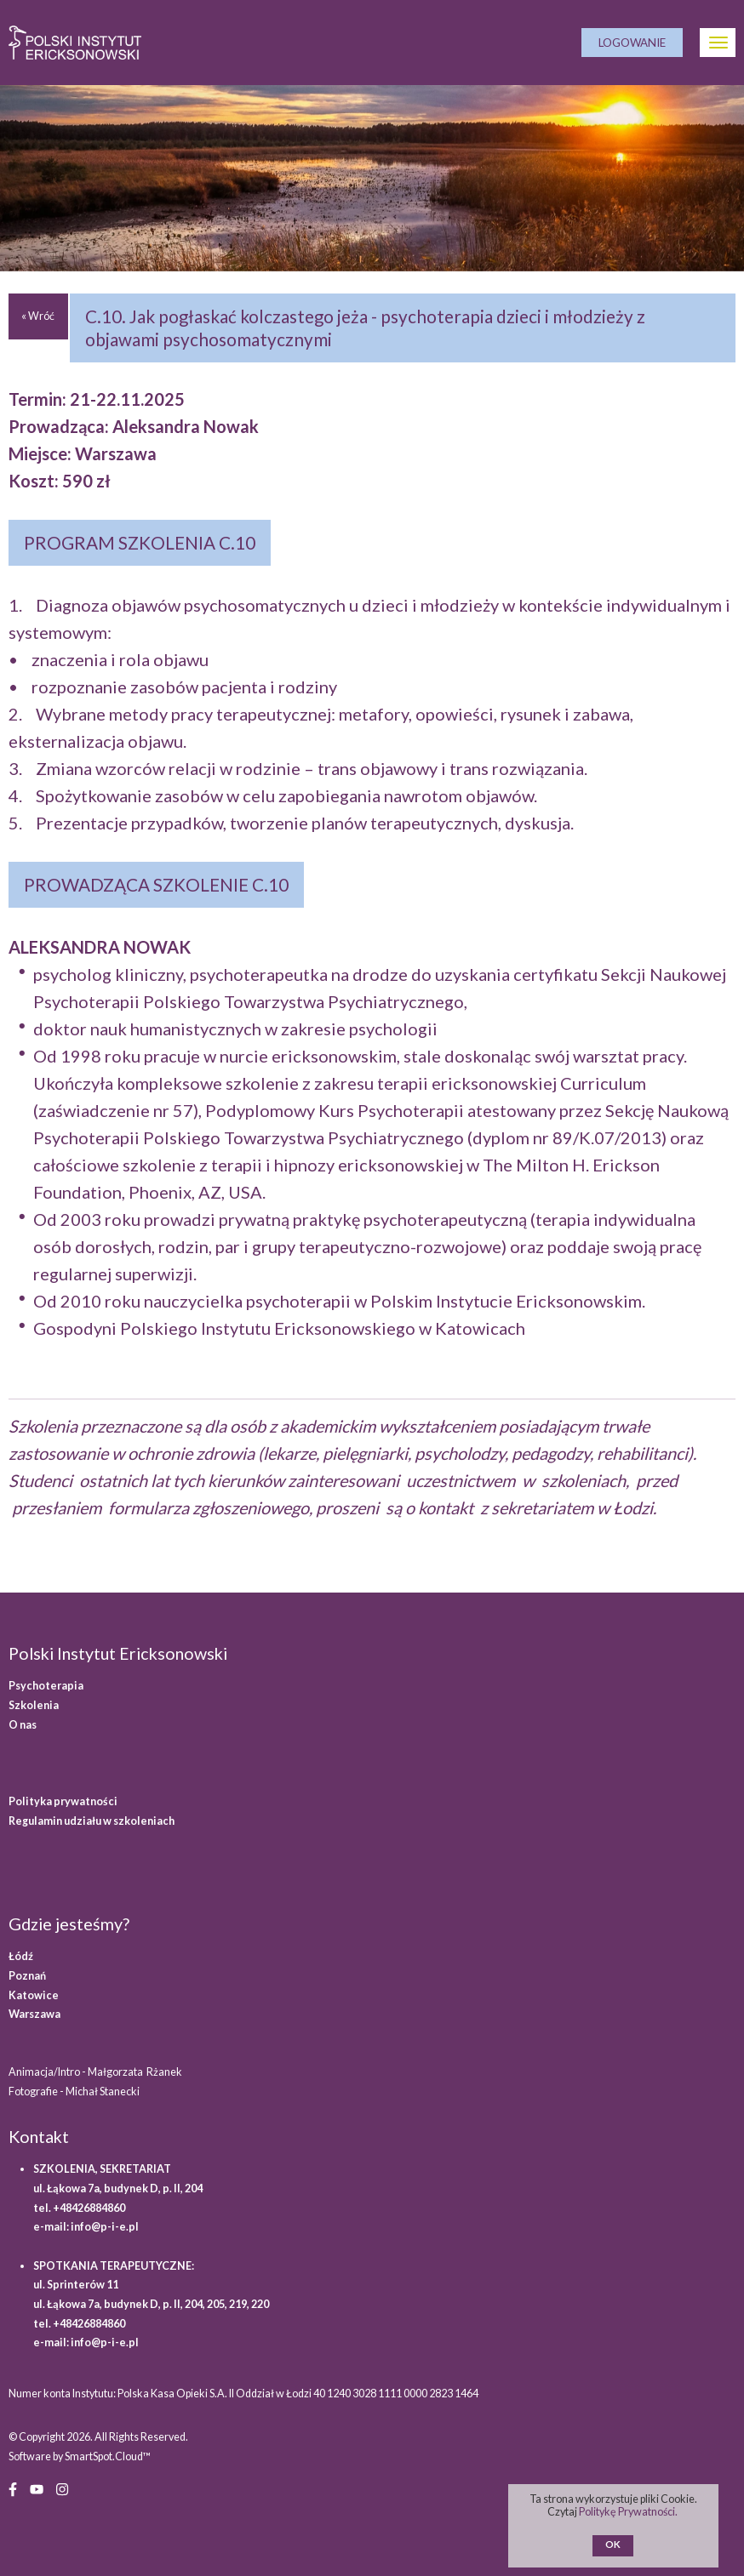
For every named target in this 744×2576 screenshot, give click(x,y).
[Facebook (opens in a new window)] (13, 2488)
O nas (23, 1724)
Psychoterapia (46, 1685)
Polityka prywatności (63, 1801)
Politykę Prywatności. (629, 2511)
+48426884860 (89, 2208)
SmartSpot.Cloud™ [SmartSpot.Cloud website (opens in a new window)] (108, 2456)
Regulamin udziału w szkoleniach (92, 1821)
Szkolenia (34, 1705)
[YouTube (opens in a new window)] (36, 2488)
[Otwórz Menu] (717, 42)
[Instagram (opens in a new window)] (62, 2488)
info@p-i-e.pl (105, 2226)
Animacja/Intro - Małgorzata (96, 2072)
